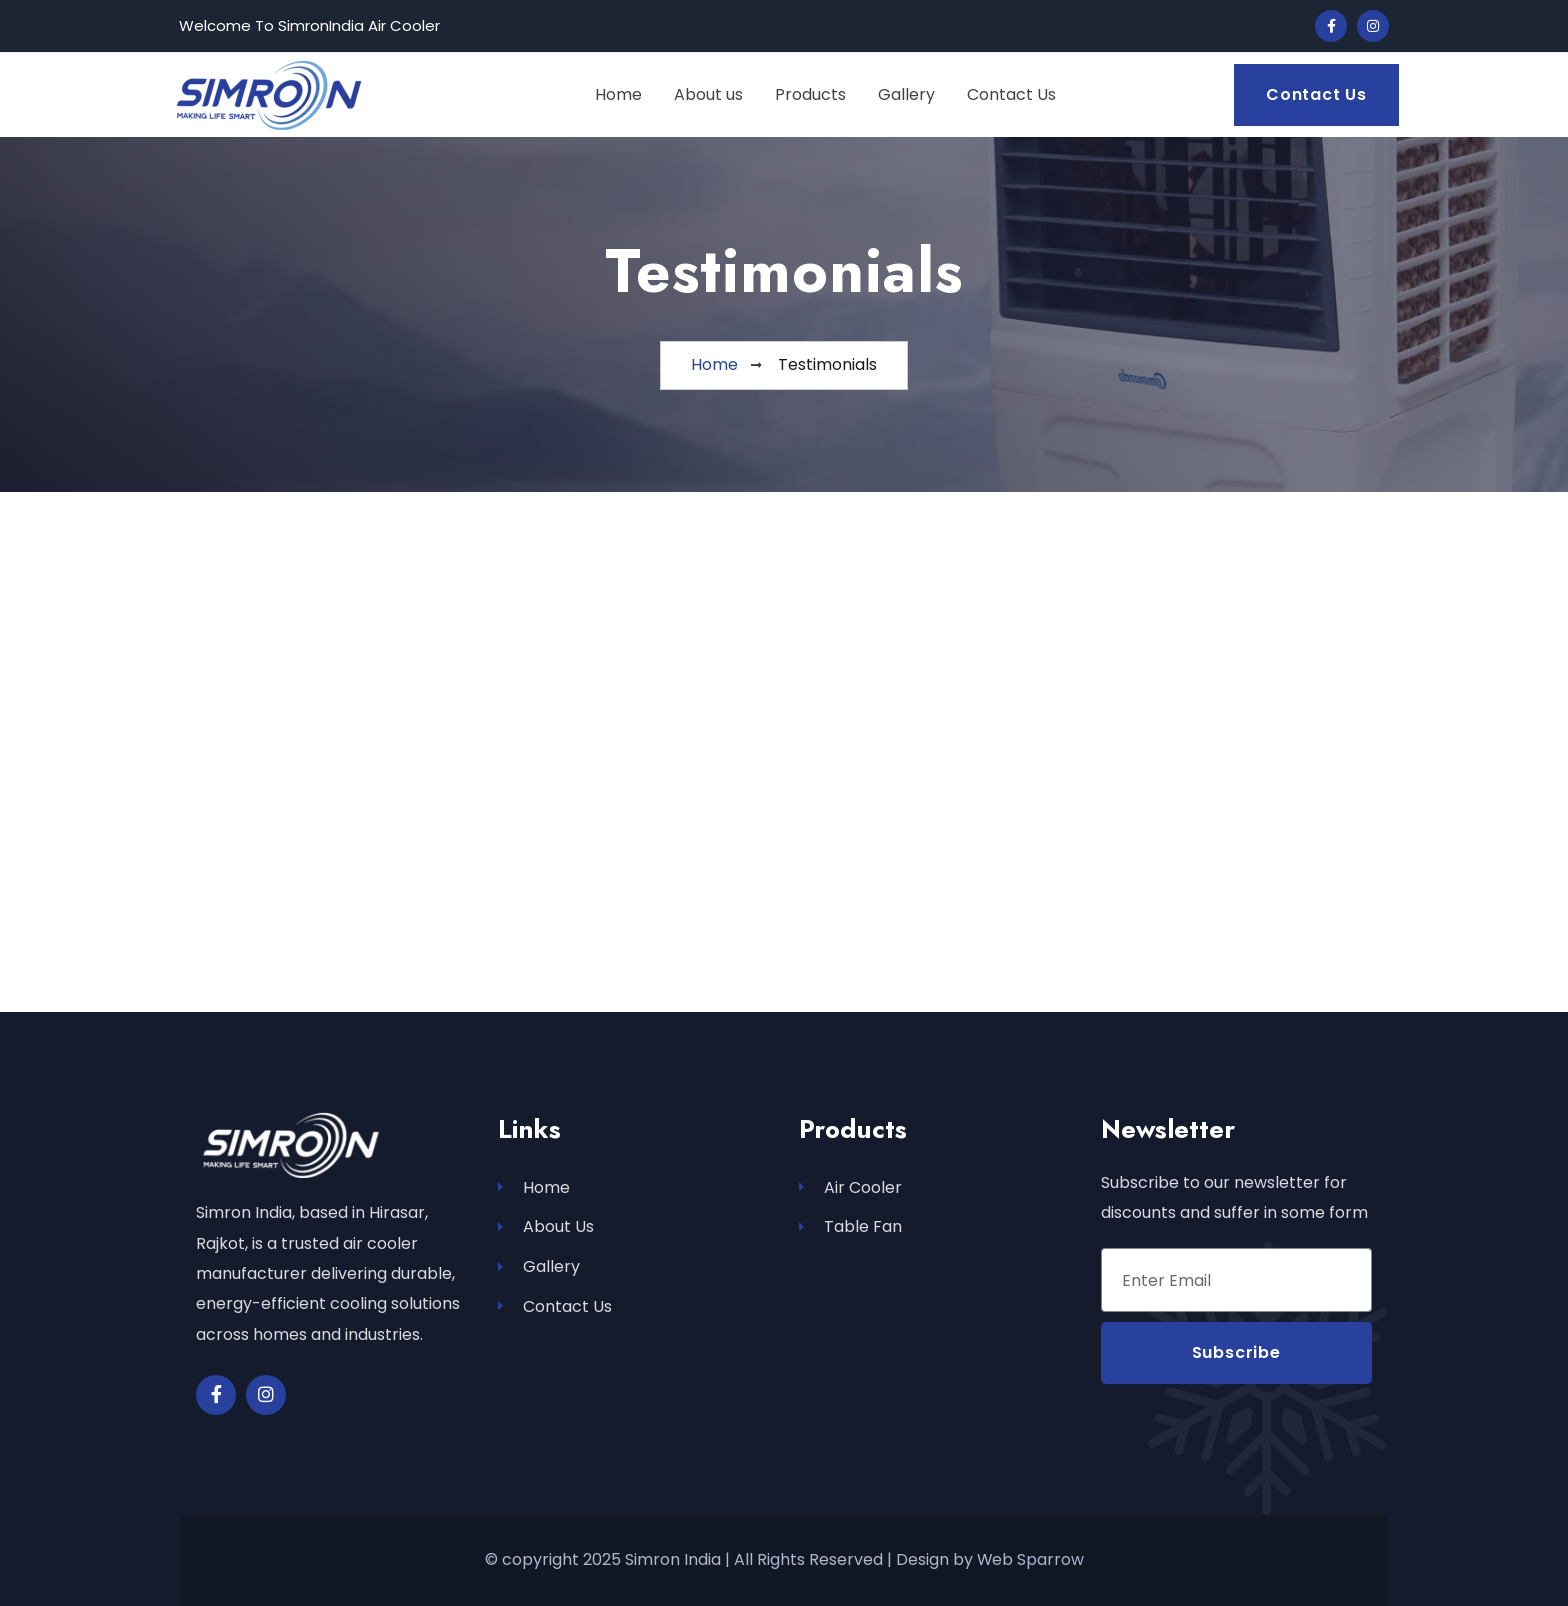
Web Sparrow (1030, 1559)
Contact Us (555, 1307)
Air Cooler (850, 1187)
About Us (546, 1227)
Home (534, 1187)
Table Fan (850, 1227)
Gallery (539, 1267)
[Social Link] (1331, 26)
